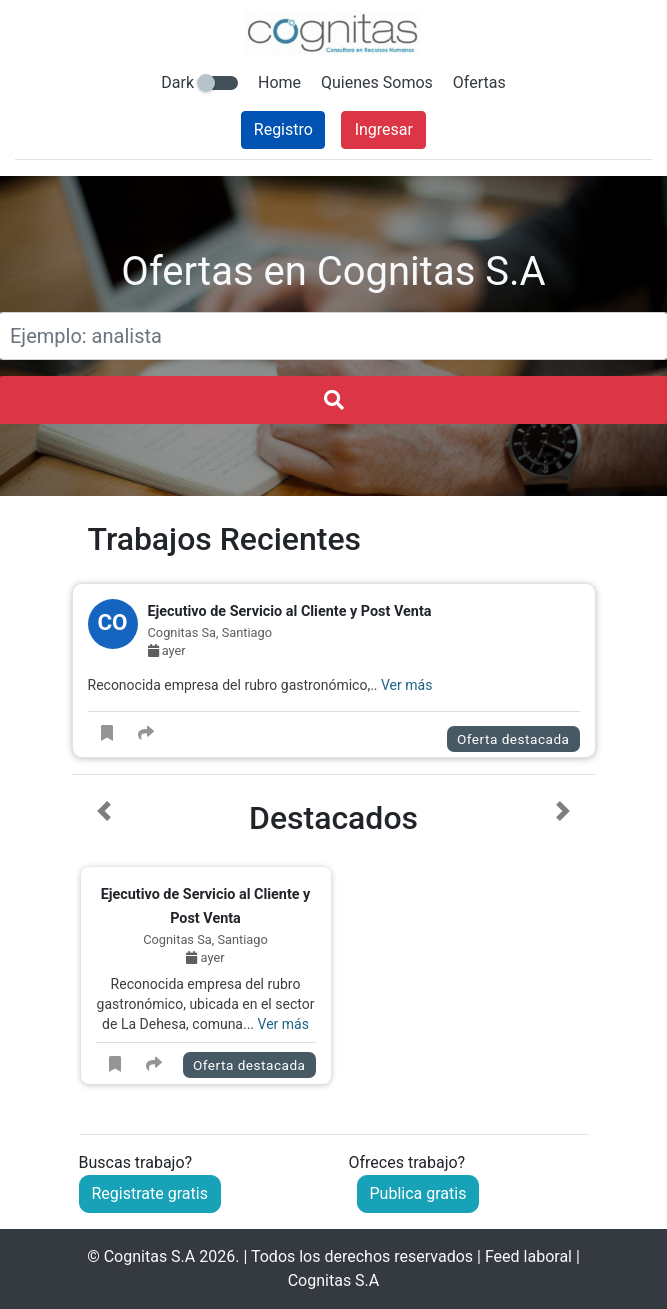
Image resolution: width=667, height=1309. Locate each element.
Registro (283, 129)
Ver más (406, 685)
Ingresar (384, 129)
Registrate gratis (150, 1193)
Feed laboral (528, 1256)
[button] (104, 947)
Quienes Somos (377, 82)
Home (279, 82)
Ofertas (479, 82)
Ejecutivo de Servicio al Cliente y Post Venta (290, 611)
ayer (167, 650)
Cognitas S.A (150, 1256)
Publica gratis (418, 1193)
